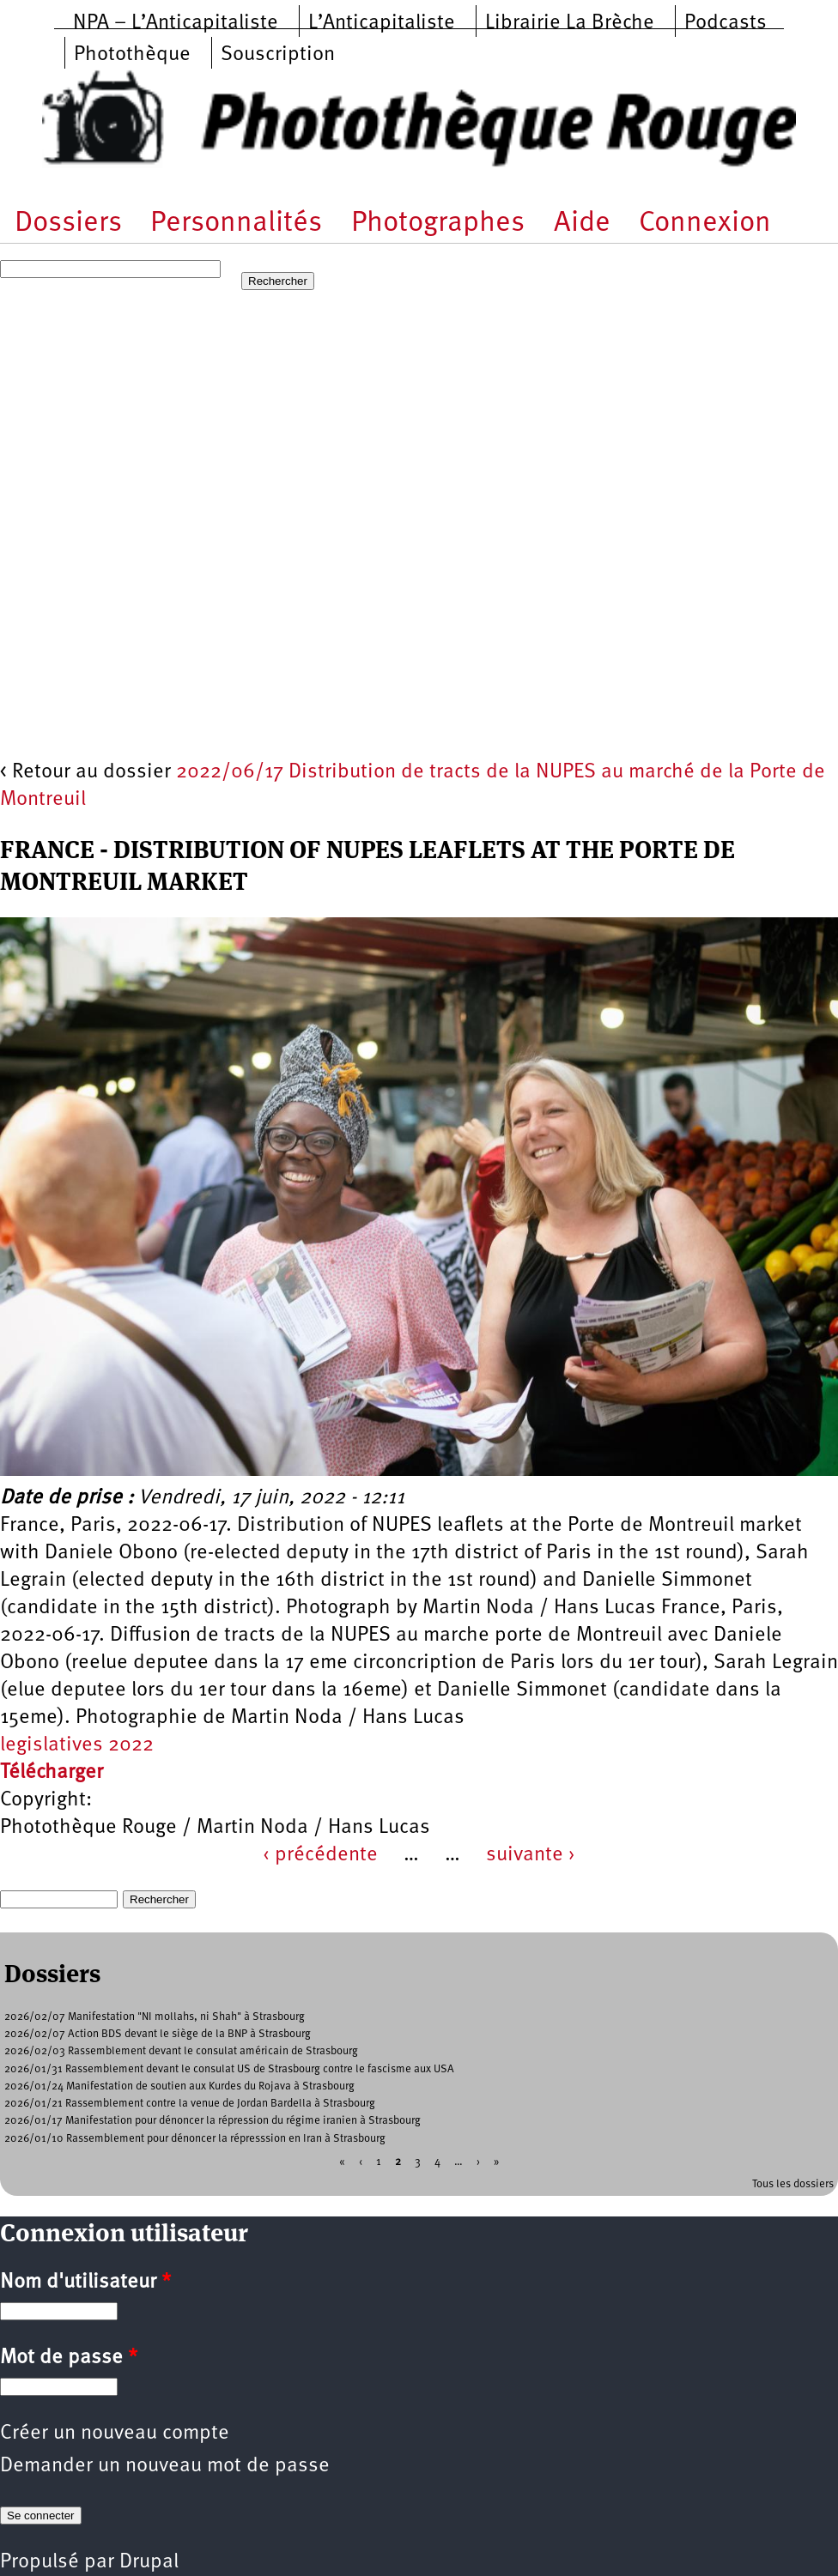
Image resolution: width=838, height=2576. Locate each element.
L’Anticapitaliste (381, 23)
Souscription (278, 55)
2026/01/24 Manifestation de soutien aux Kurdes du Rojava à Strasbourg (179, 2086)
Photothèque (132, 55)
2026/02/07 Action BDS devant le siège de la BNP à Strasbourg (157, 2034)
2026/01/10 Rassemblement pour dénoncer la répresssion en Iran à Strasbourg (195, 2138)
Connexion (705, 223)
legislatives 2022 (77, 1745)
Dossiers (68, 223)
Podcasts (725, 23)
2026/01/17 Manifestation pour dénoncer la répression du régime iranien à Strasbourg (212, 2120)
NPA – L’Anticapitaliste (175, 23)
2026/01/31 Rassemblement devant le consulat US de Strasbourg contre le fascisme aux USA (229, 2069)
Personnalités (236, 223)
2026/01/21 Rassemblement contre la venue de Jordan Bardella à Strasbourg (189, 2103)
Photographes (438, 223)
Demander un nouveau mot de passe (165, 2466)
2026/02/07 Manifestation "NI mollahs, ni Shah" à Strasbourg (154, 2017)
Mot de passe (68, 2358)
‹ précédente (320, 1855)
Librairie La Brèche (569, 23)
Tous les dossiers (793, 2184)
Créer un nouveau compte (114, 2433)
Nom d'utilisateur (85, 2282)
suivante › (530, 1855)
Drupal (149, 2562)
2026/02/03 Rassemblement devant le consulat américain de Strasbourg (181, 2051)
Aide (582, 223)
